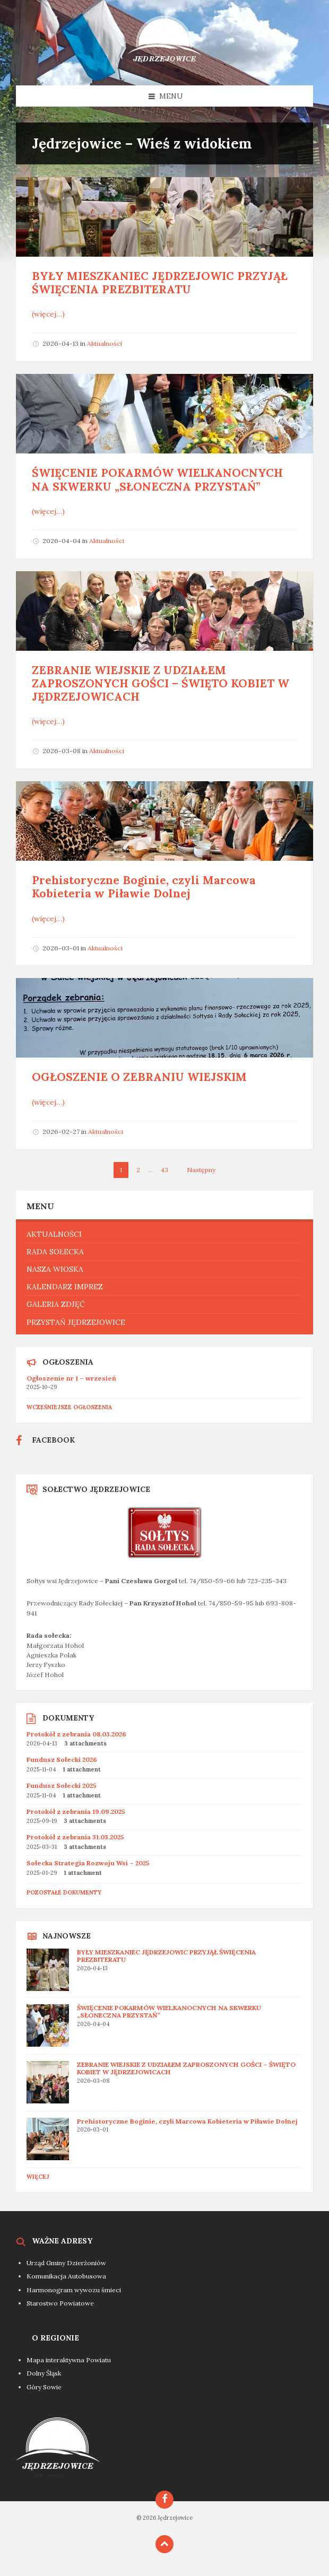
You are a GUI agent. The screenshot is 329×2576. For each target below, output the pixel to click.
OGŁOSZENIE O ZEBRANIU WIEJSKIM (139, 1077)
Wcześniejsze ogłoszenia (69, 1407)
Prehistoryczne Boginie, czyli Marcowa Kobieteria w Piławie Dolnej (144, 887)
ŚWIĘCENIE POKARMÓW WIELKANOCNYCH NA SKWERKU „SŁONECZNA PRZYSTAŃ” (157, 479)
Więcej (38, 2176)
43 (164, 1170)
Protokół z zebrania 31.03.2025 (75, 1837)
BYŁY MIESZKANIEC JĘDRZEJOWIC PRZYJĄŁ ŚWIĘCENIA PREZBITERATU (160, 282)
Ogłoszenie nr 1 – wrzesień (71, 1378)
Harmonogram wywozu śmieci (74, 2290)
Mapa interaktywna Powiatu (69, 2360)
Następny (201, 1170)
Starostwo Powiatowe (60, 2303)
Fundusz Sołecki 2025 (62, 1785)
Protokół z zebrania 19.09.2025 (76, 1811)
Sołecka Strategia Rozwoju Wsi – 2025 (88, 1863)
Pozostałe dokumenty (64, 1892)
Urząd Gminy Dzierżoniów (66, 2263)
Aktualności (104, 343)
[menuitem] (164, 1234)
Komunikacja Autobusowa (66, 2276)
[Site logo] (164, 64)
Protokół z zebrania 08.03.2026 (76, 1734)
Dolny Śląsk (44, 2373)
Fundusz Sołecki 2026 (62, 1759)
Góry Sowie (44, 2387)
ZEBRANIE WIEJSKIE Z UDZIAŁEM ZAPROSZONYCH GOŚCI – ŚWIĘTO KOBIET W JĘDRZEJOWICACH (160, 683)
